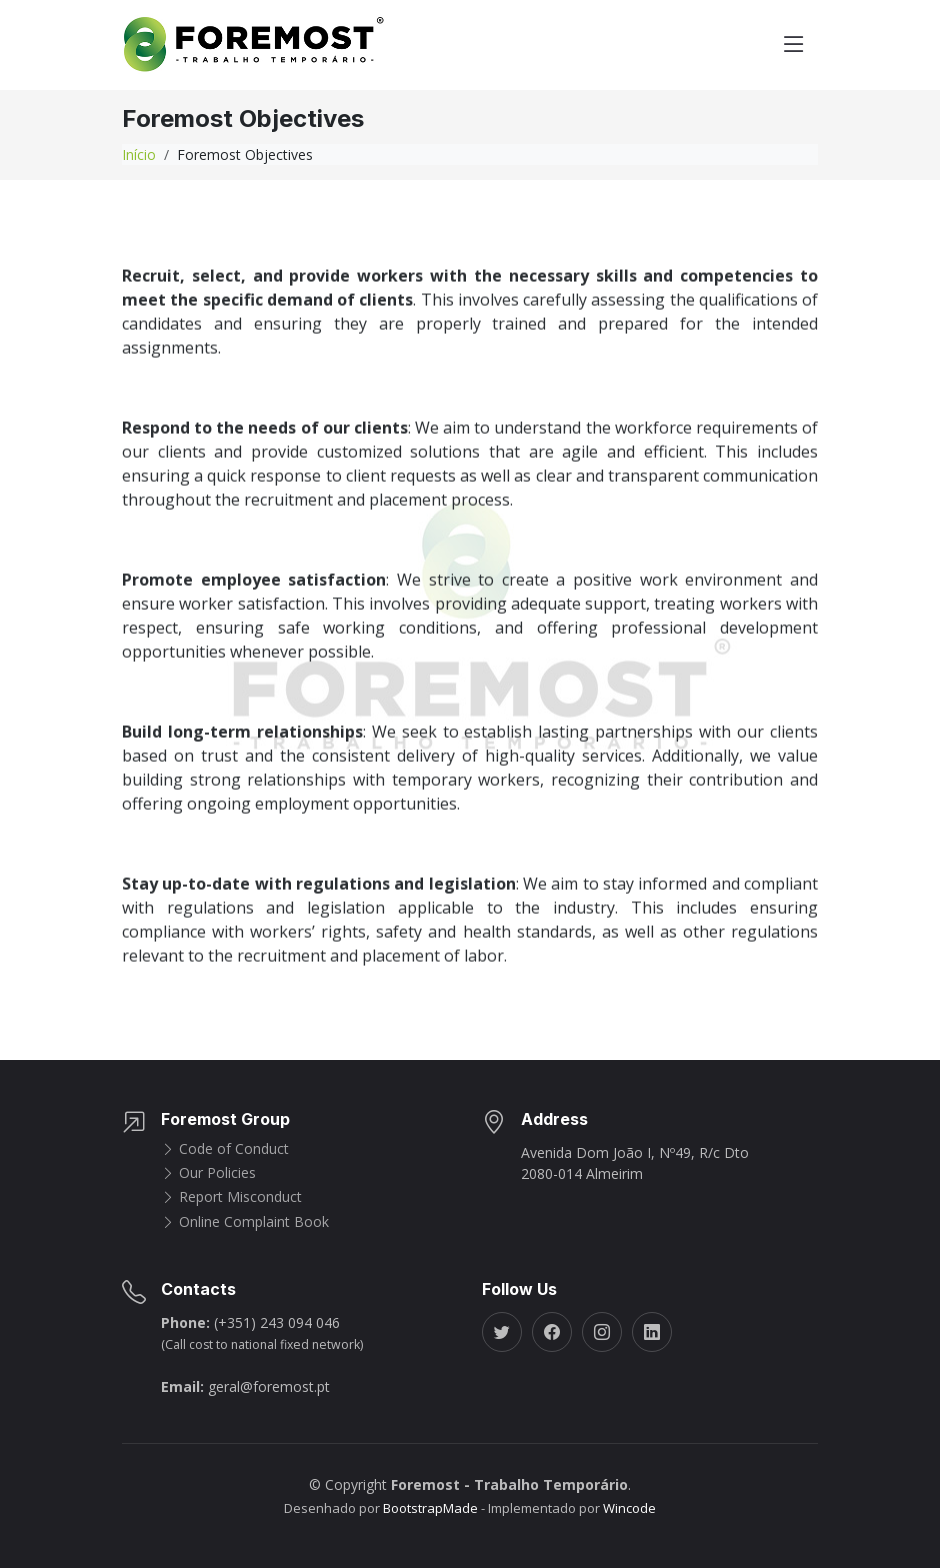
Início (139, 154)
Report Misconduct (231, 1197)
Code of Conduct (225, 1149)
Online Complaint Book (245, 1222)
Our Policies (208, 1173)
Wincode (629, 1508)
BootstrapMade (430, 1508)
